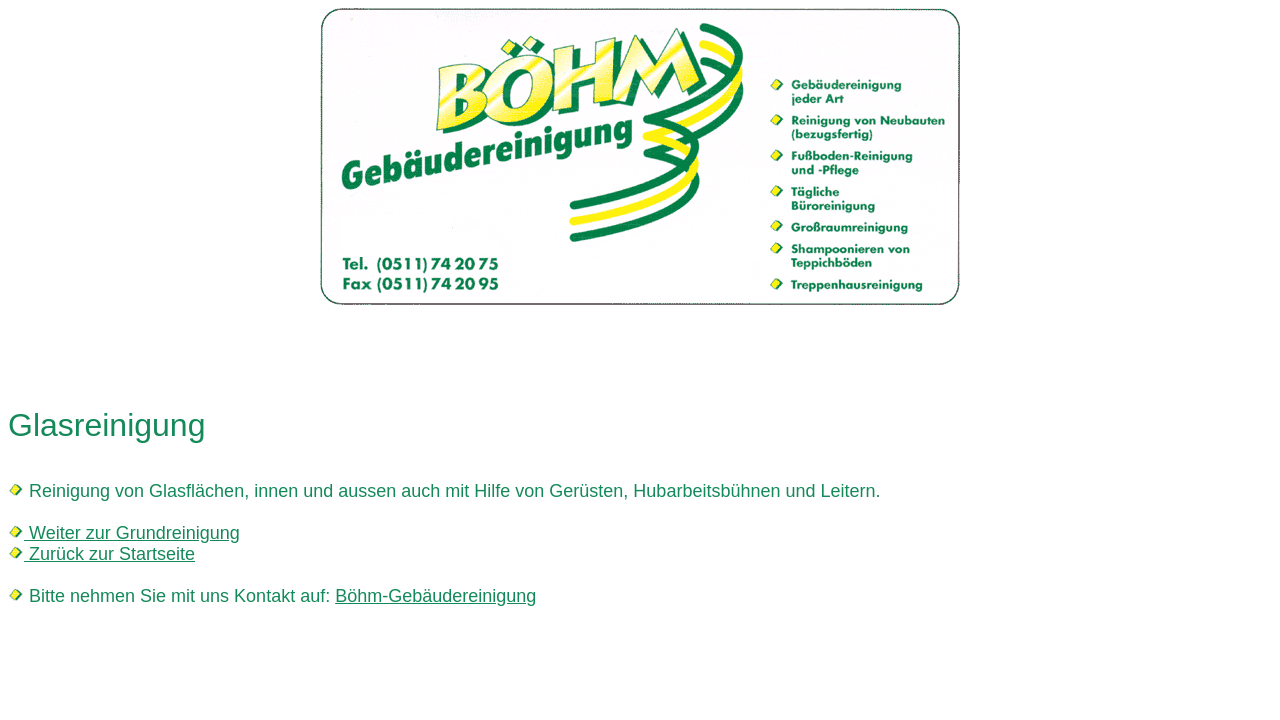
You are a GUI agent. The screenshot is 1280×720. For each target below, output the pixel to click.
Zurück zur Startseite (109, 554)
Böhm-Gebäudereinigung (435, 596)
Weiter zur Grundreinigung (132, 533)
